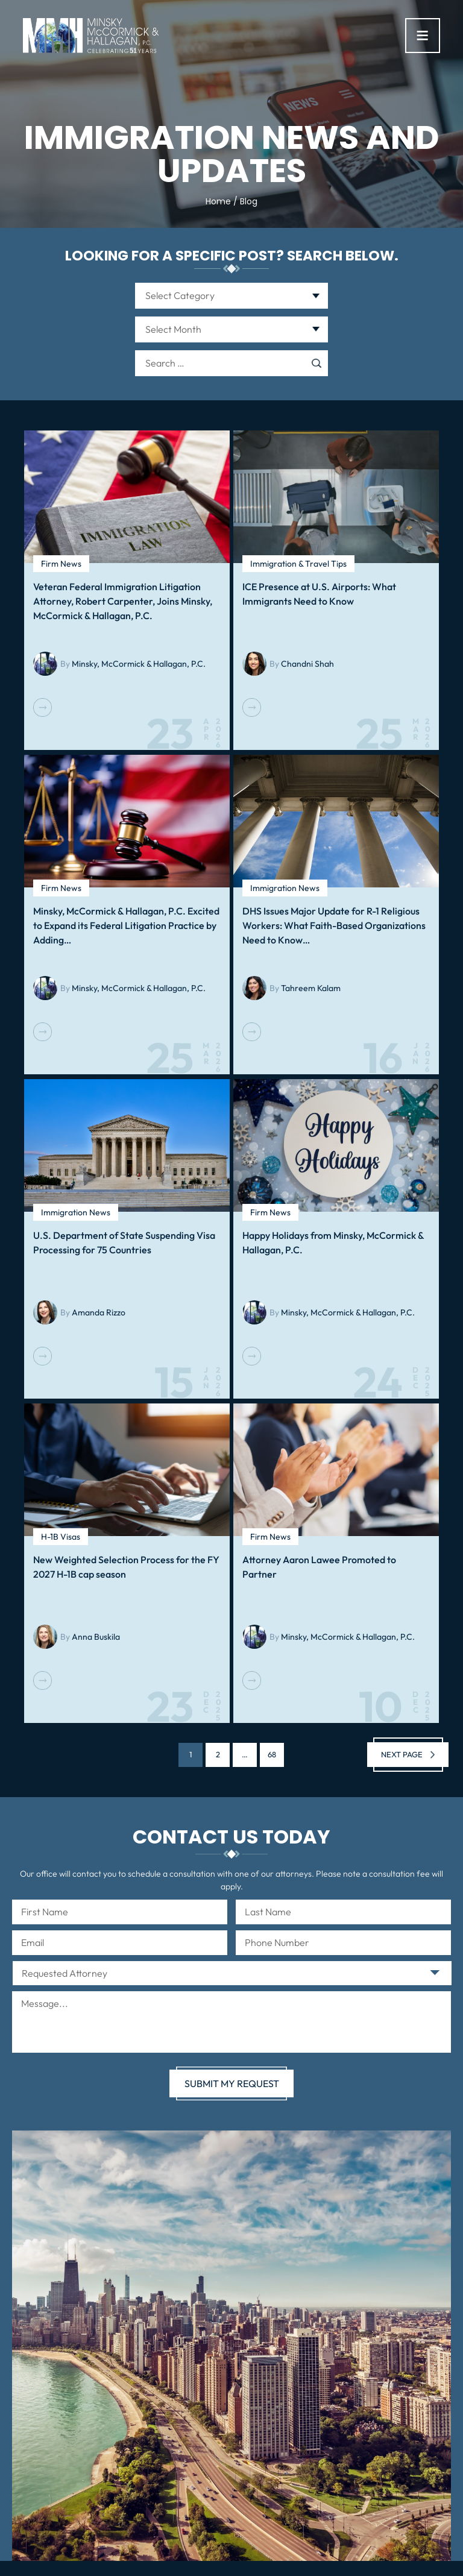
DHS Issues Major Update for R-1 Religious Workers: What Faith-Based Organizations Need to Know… (334, 925)
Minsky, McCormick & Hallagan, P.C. (139, 663)
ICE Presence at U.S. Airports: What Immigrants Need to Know (319, 594)
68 (272, 1755)
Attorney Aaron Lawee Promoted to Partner (319, 1567)
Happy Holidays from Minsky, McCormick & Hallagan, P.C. (333, 1242)
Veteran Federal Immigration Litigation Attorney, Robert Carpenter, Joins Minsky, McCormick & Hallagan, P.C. (122, 601)
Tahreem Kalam (311, 988)
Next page (402, 1754)
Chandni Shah (307, 663)
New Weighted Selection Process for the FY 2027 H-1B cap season (126, 1567)
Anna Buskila (96, 1636)
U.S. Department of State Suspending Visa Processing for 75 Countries (124, 1242)
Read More (42, 707)
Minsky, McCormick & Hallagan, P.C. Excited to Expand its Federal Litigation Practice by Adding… (126, 925)
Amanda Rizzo (98, 1312)
